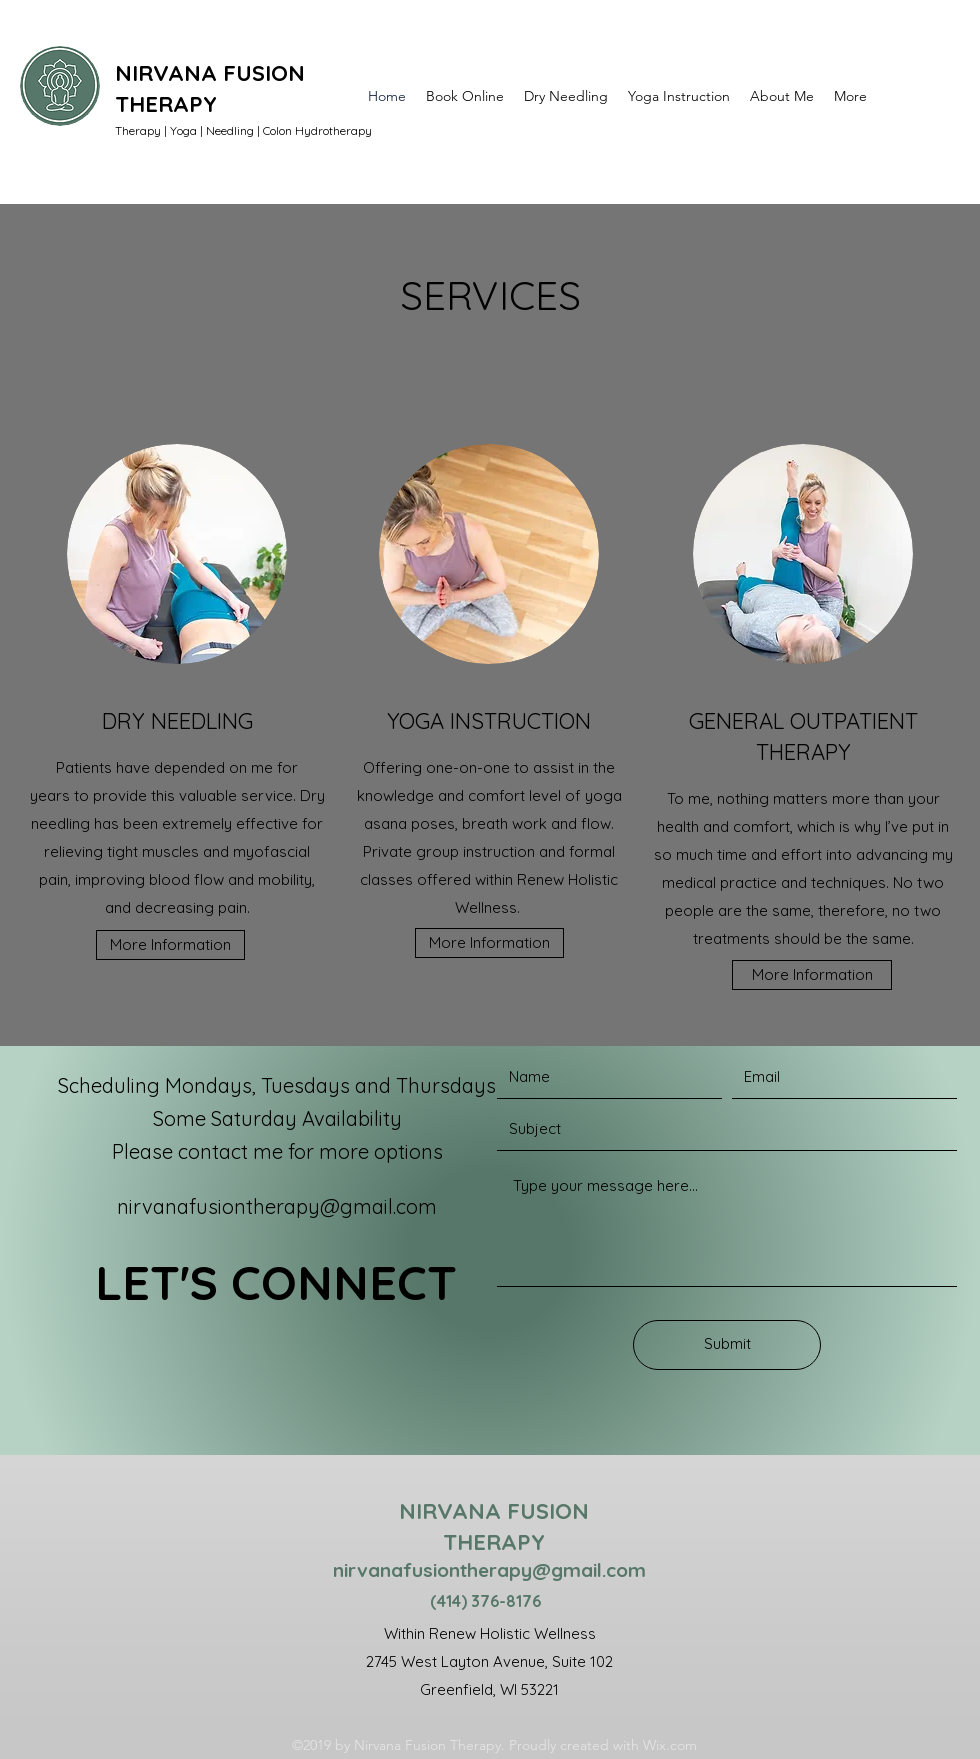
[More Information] (170, 945)
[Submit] (727, 1345)
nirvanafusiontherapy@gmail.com (277, 1206)
